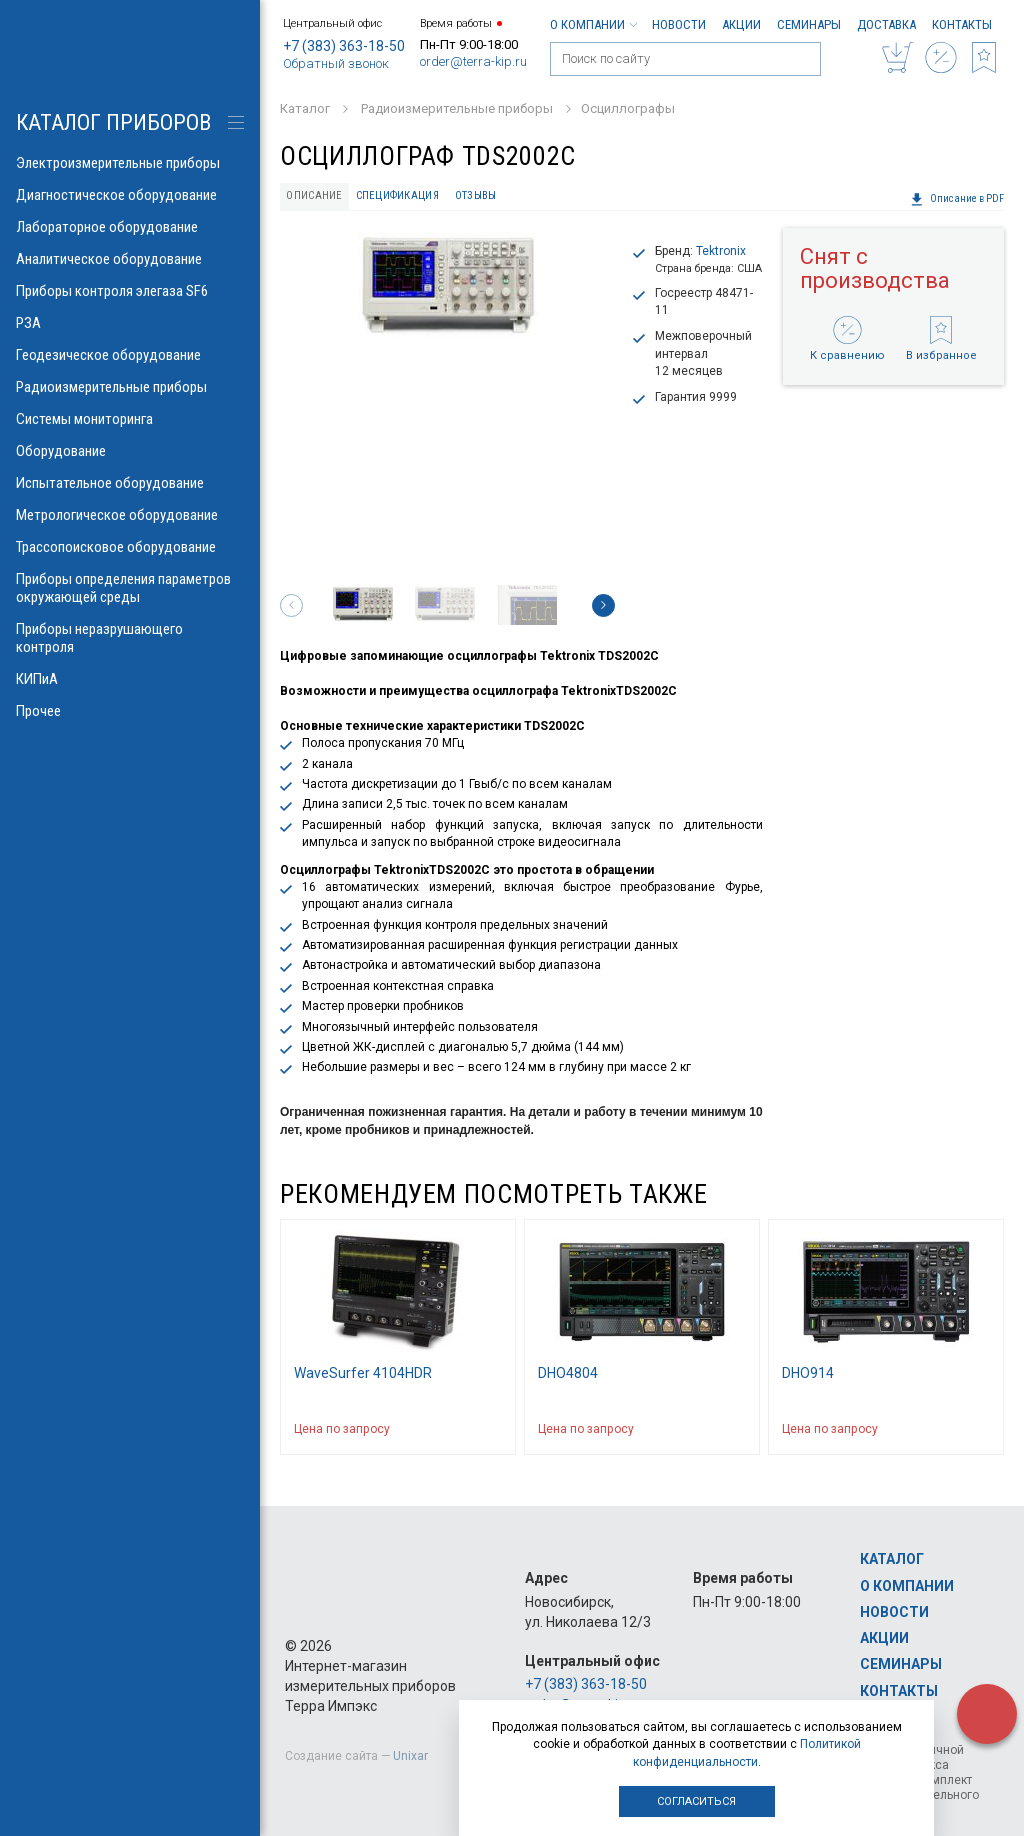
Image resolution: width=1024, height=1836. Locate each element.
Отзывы (476, 195)
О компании (593, 24)
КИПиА (130, 679)
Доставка (886, 24)
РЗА (130, 323)
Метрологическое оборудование (130, 515)
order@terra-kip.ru (473, 61)
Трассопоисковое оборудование (130, 547)
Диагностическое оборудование (130, 195)
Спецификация (397, 195)
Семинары (809, 24)
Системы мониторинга (130, 419)
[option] (447, 288)
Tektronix (721, 251)
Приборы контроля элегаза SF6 (130, 291)
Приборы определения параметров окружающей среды (130, 588)
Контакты (962, 24)
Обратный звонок (336, 63)
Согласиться (696, 1801)
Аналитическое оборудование (130, 259)
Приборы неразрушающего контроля (130, 638)
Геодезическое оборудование (130, 355)
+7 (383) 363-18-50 (344, 46)
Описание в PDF (957, 199)
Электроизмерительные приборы (130, 163)
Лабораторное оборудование (130, 227)
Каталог (892, 1559)
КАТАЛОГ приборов (113, 122)
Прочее (130, 711)
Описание (314, 195)
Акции (741, 24)
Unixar (410, 1756)
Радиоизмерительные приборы (130, 387)
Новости (679, 24)
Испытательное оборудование (130, 483)
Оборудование (130, 451)
